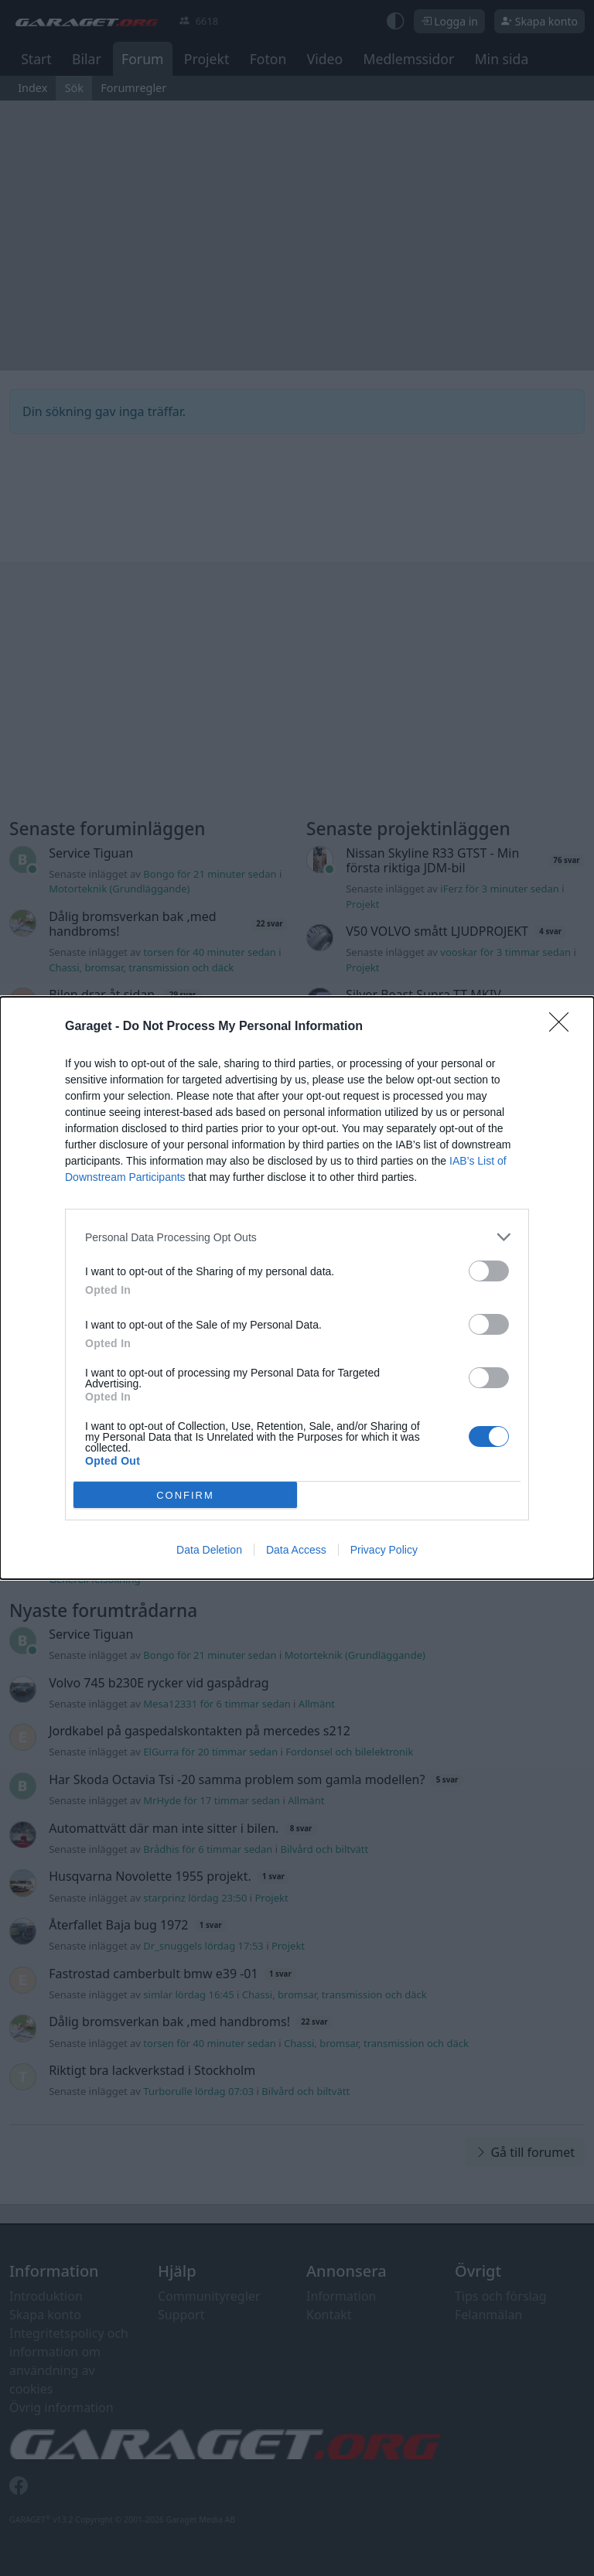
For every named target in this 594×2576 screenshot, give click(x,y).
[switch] (489, 1271)
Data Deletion (209, 1550)
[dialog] (297, 1288)
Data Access (296, 1550)
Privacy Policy (384, 1550)
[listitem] (297, 1237)
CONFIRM (185, 1495)
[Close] (564, 1027)
